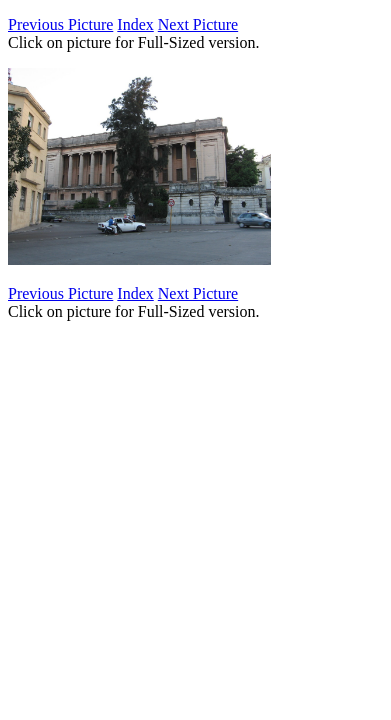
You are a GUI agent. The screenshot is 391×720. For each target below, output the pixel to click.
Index (135, 24)
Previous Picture (60, 24)
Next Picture (198, 24)
